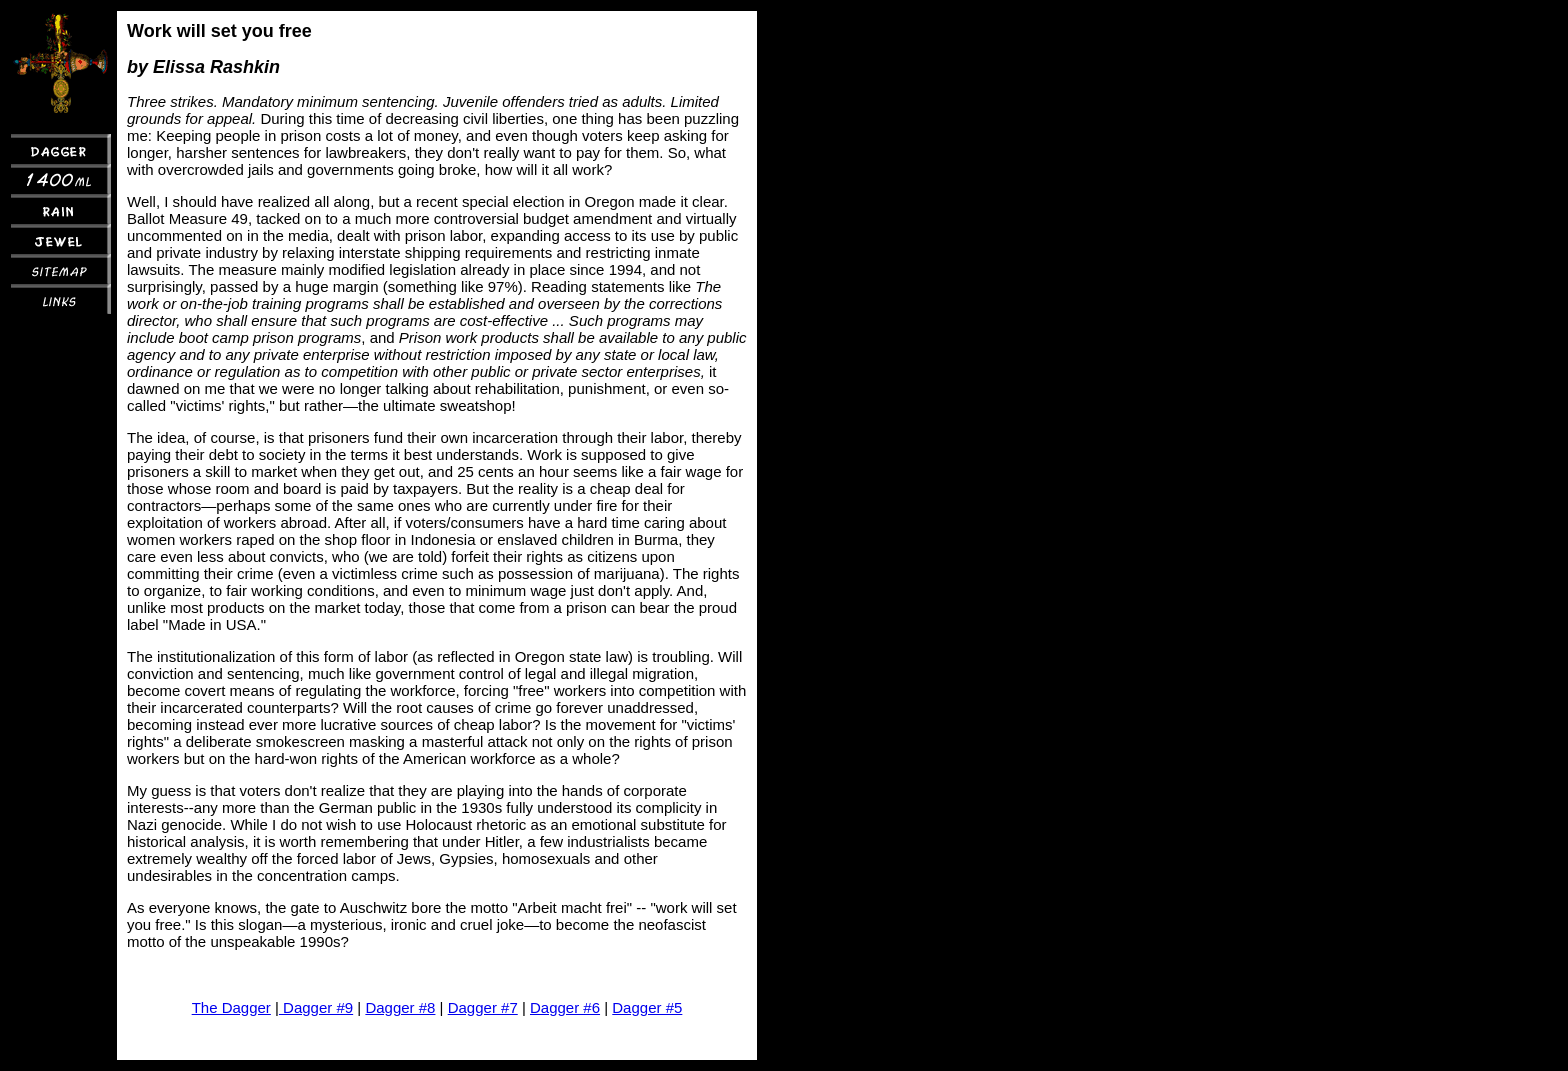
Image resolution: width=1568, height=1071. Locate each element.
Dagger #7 (483, 1007)
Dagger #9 (316, 1007)
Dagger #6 (565, 1007)
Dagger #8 (400, 1007)
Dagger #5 (647, 1007)
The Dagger (231, 1007)
